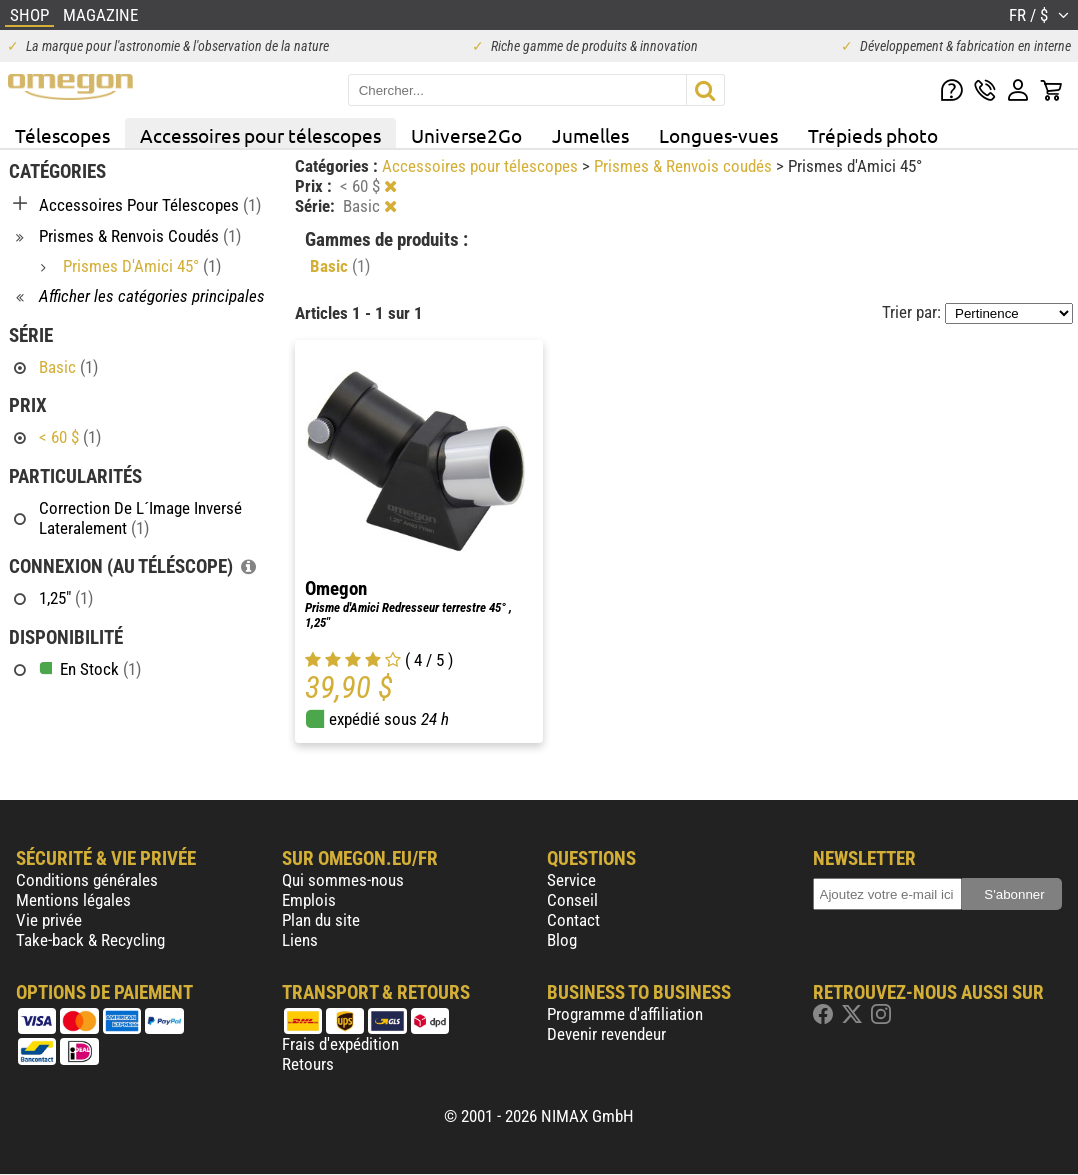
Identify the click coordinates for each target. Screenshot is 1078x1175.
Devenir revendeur (606, 1034)
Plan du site (321, 920)
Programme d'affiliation (625, 1014)
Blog (562, 940)
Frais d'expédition (340, 1044)
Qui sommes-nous (343, 880)
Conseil (572, 900)
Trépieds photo (873, 135)
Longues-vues (718, 135)
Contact (573, 920)
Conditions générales (87, 880)
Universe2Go (466, 135)
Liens (300, 940)
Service (571, 880)
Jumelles (590, 135)
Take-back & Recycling (90, 940)
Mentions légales (73, 900)
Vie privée (49, 920)
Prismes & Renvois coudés (685, 166)
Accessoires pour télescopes (260, 135)
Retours (308, 1064)
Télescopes (62, 135)
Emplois (309, 900)
